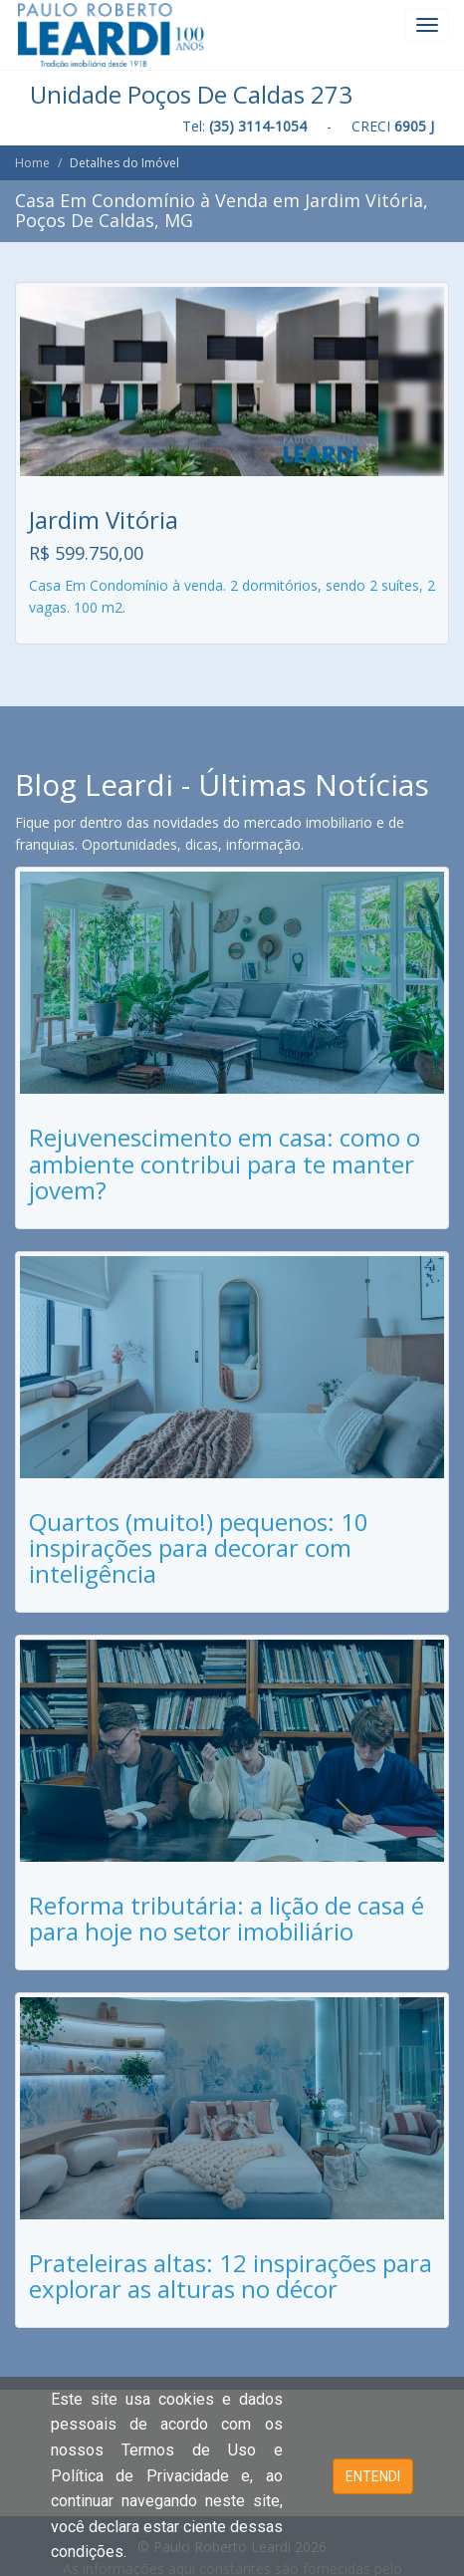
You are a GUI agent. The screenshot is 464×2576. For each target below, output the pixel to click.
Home (32, 162)
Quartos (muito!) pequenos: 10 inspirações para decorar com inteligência (198, 1548)
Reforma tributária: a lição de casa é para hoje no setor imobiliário (226, 1918)
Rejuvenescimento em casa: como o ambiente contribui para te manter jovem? (224, 1163)
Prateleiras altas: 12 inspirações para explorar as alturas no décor (230, 2275)
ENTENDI (373, 2476)
